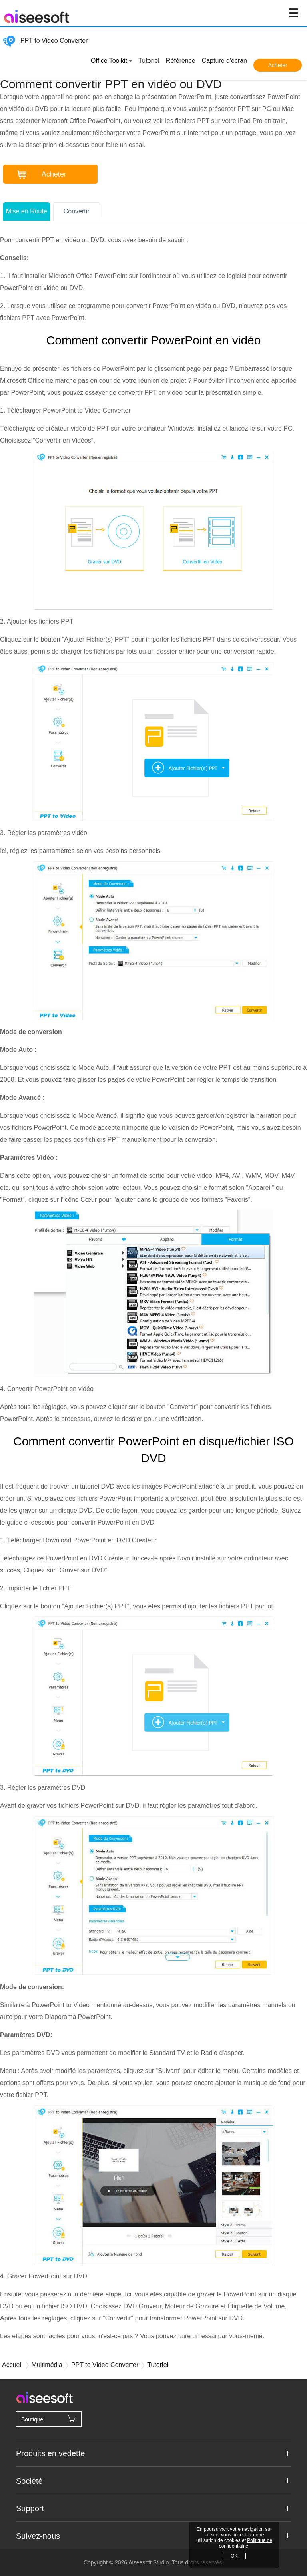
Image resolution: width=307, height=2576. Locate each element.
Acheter (277, 65)
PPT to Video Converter (45, 40)
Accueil (12, 2364)
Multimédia (47, 2364)
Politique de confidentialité (245, 2543)
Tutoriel (148, 60)
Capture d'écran (224, 60)
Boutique (48, 2418)
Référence (180, 60)
